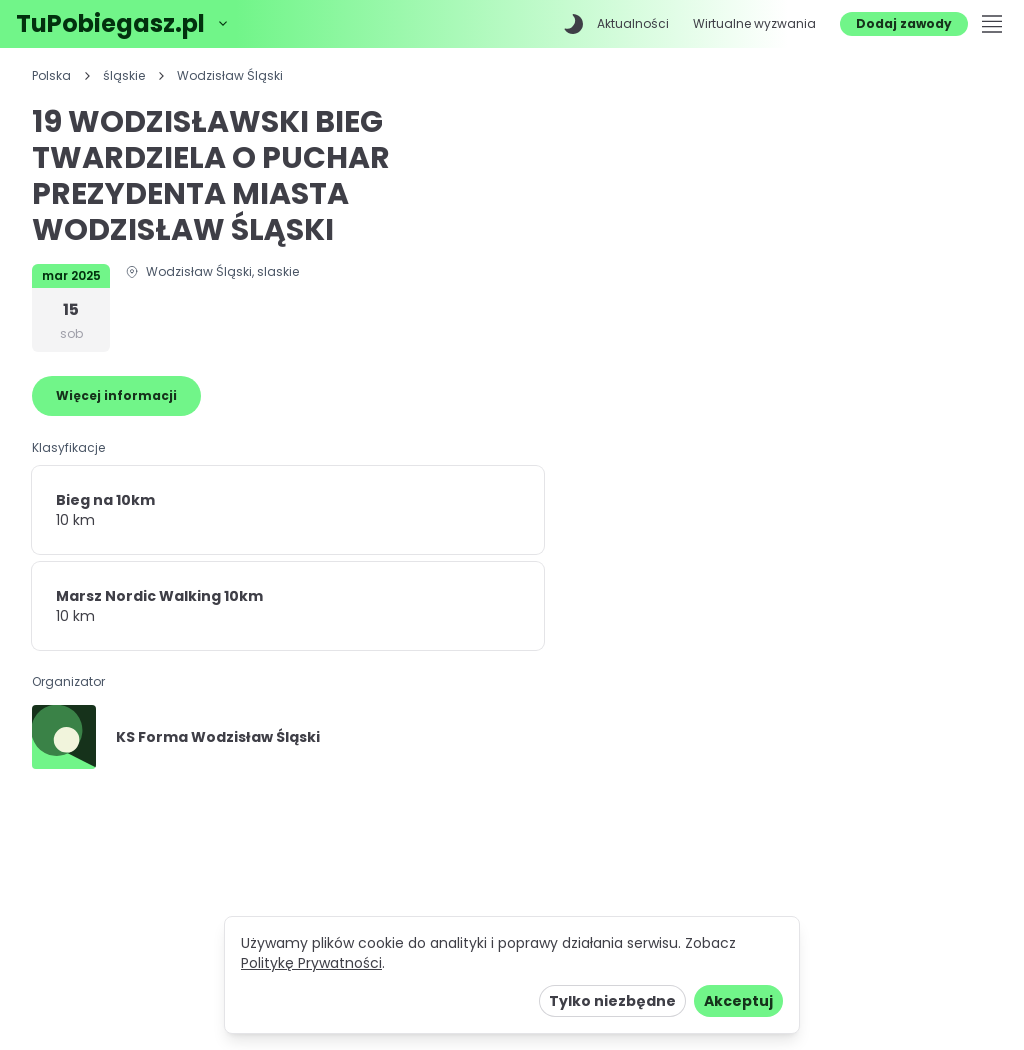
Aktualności (633, 23)
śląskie (124, 76)
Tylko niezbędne (612, 1001)
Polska (51, 76)
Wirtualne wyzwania (754, 23)
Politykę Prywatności (311, 963)
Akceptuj (738, 1001)
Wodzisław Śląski (230, 76)
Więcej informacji (116, 395)
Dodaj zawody (904, 23)
